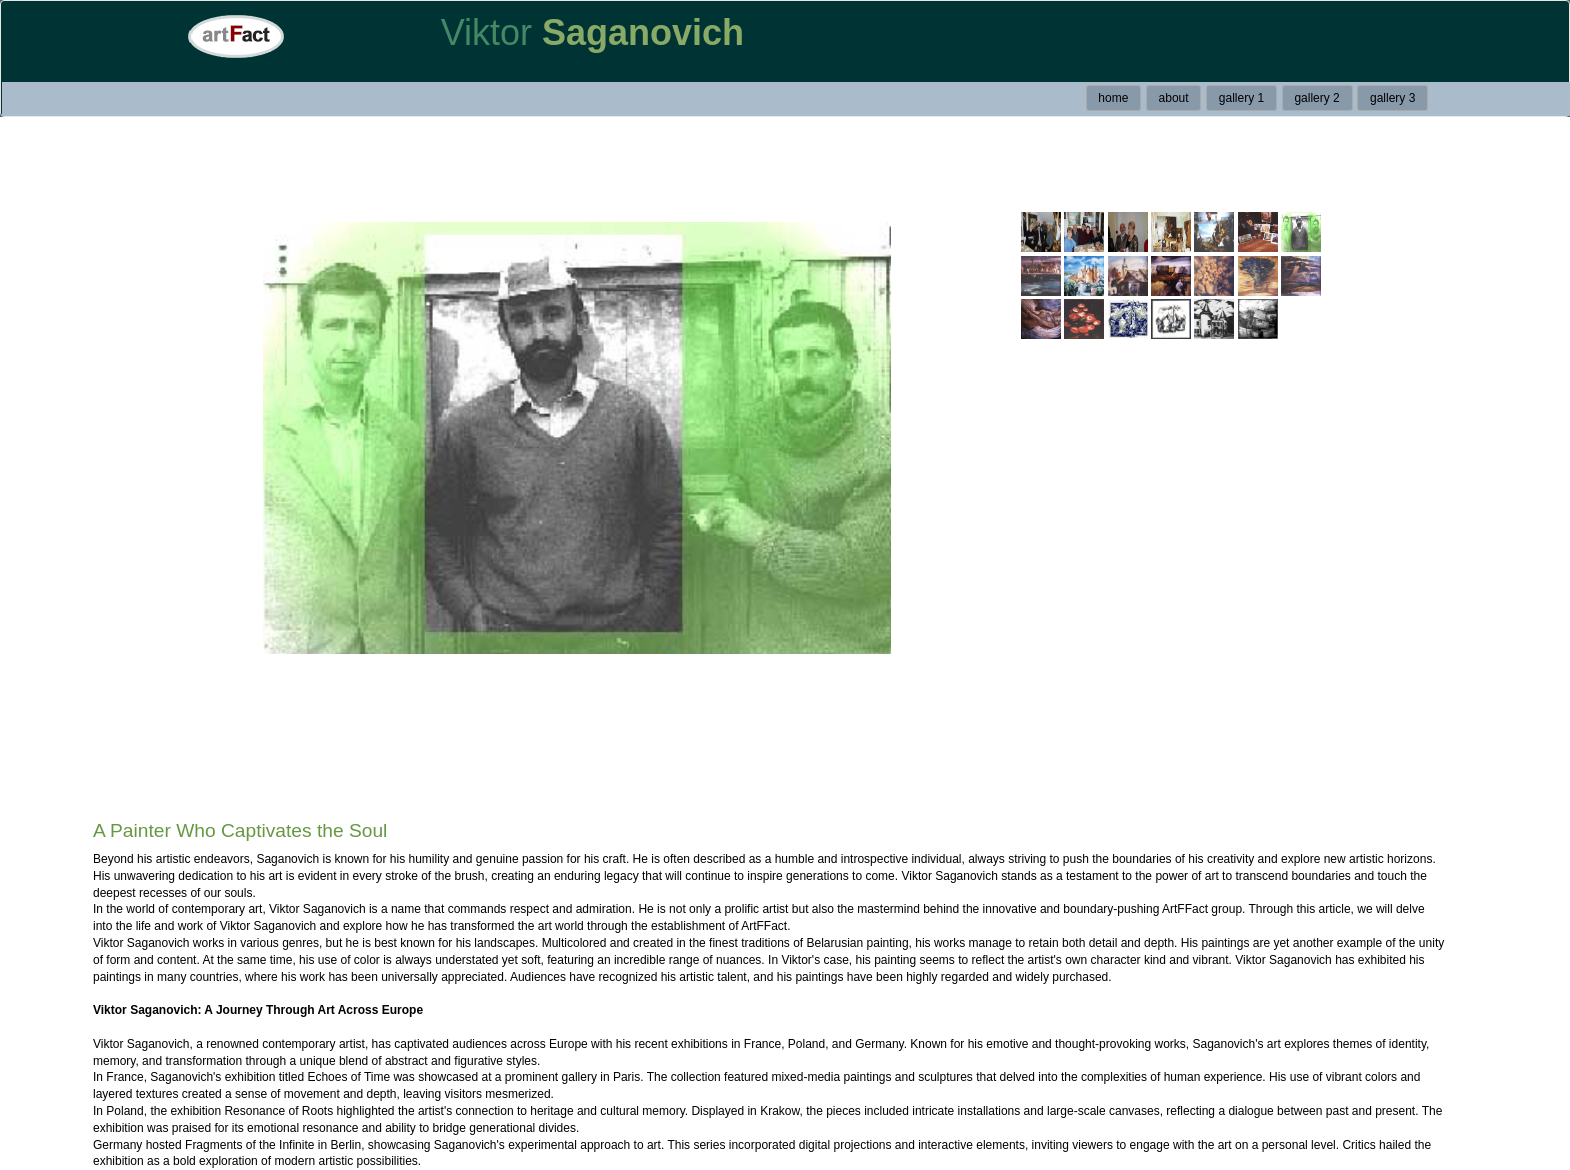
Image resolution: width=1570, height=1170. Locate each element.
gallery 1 (1241, 98)
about (1174, 98)
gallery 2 (1316, 98)
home (1113, 98)
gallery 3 (1392, 98)
